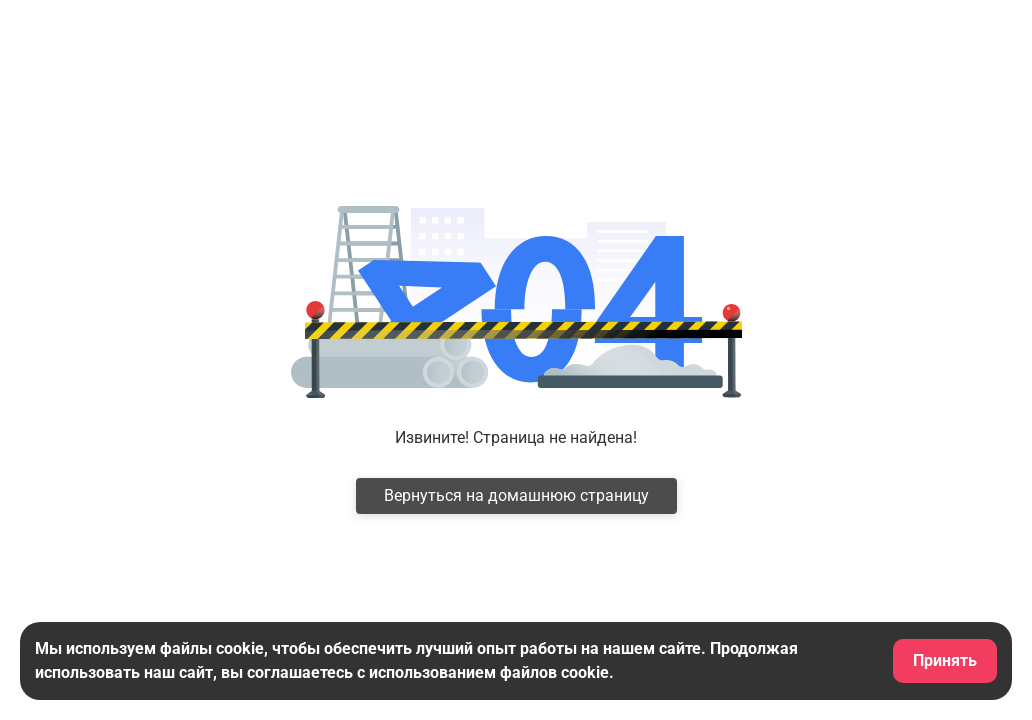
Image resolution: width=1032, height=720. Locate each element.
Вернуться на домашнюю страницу (516, 495)
